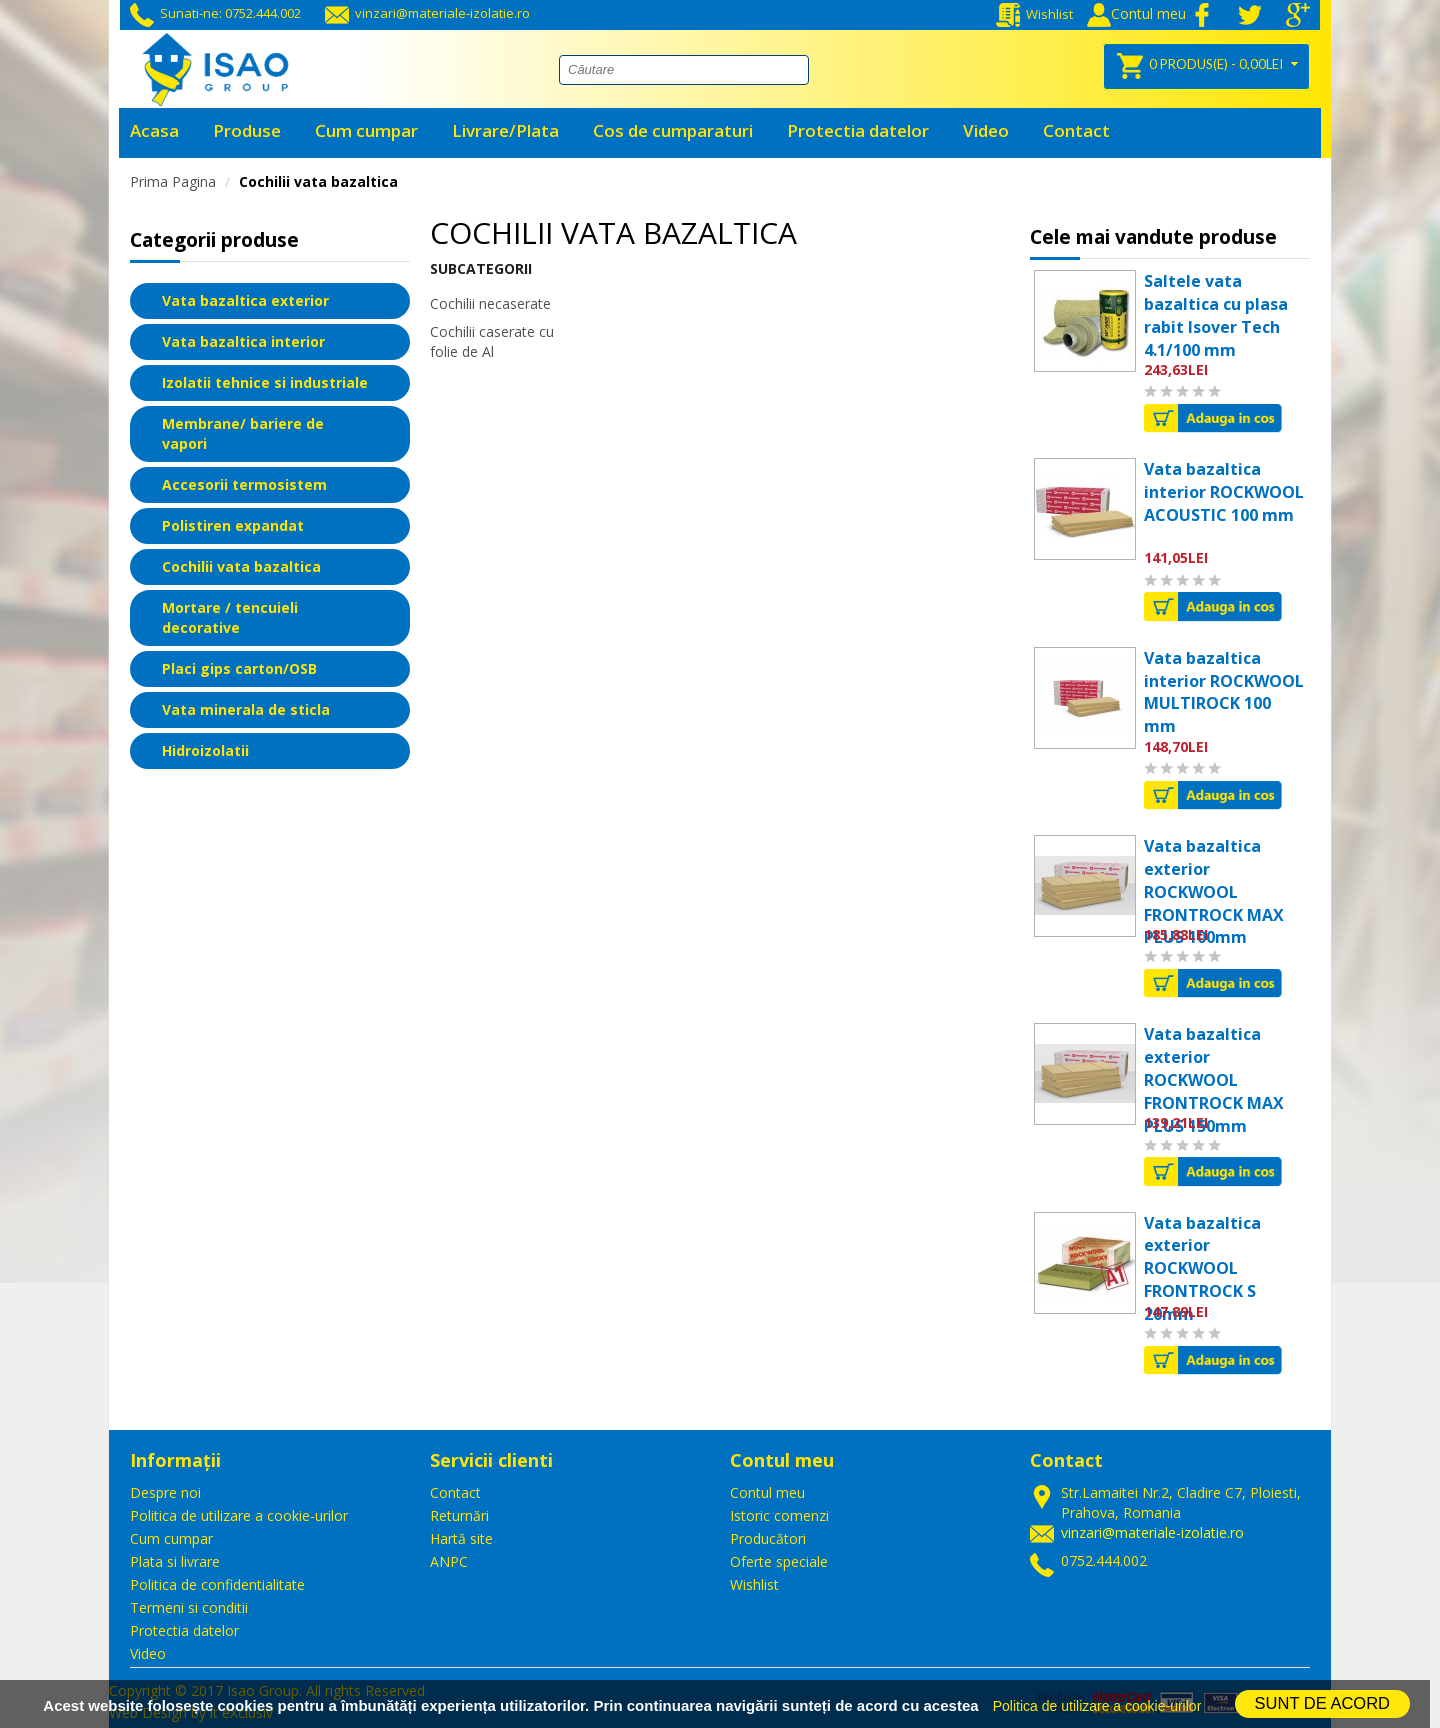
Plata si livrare (175, 1561)
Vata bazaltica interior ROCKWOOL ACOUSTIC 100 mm (1224, 492)
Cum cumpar (171, 1538)
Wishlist (1034, 14)
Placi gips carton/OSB (239, 668)
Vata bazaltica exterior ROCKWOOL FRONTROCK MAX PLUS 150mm (1214, 1079)
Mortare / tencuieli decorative (230, 617)
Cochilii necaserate (490, 303)
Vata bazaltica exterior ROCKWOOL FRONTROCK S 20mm (1202, 1268)
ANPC (449, 1561)
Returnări (459, 1515)
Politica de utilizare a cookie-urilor (239, 1515)
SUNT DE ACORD (1322, 1703)
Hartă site (461, 1538)
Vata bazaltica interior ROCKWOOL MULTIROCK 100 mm (1224, 692)
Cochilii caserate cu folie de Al (492, 341)
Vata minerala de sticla (246, 709)
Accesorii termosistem (244, 484)
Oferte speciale (779, 1561)
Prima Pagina (173, 181)
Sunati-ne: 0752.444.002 (215, 13)
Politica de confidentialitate (217, 1584)
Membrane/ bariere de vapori (243, 433)
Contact (455, 1492)
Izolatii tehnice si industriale (265, 382)
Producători (768, 1538)
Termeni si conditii (189, 1607)
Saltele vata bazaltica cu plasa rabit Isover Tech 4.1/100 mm (1216, 315)
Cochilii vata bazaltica (318, 181)
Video (148, 1653)
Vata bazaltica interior (243, 341)
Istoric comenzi (779, 1515)
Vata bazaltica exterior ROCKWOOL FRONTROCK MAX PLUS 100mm (1214, 891)
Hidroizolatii (205, 750)
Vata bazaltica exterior (245, 300)
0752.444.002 (1104, 1560)
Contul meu (767, 1492)
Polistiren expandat (233, 525)
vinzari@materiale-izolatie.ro (427, 13)
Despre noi (165, 1492)
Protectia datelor (184, 1630)
